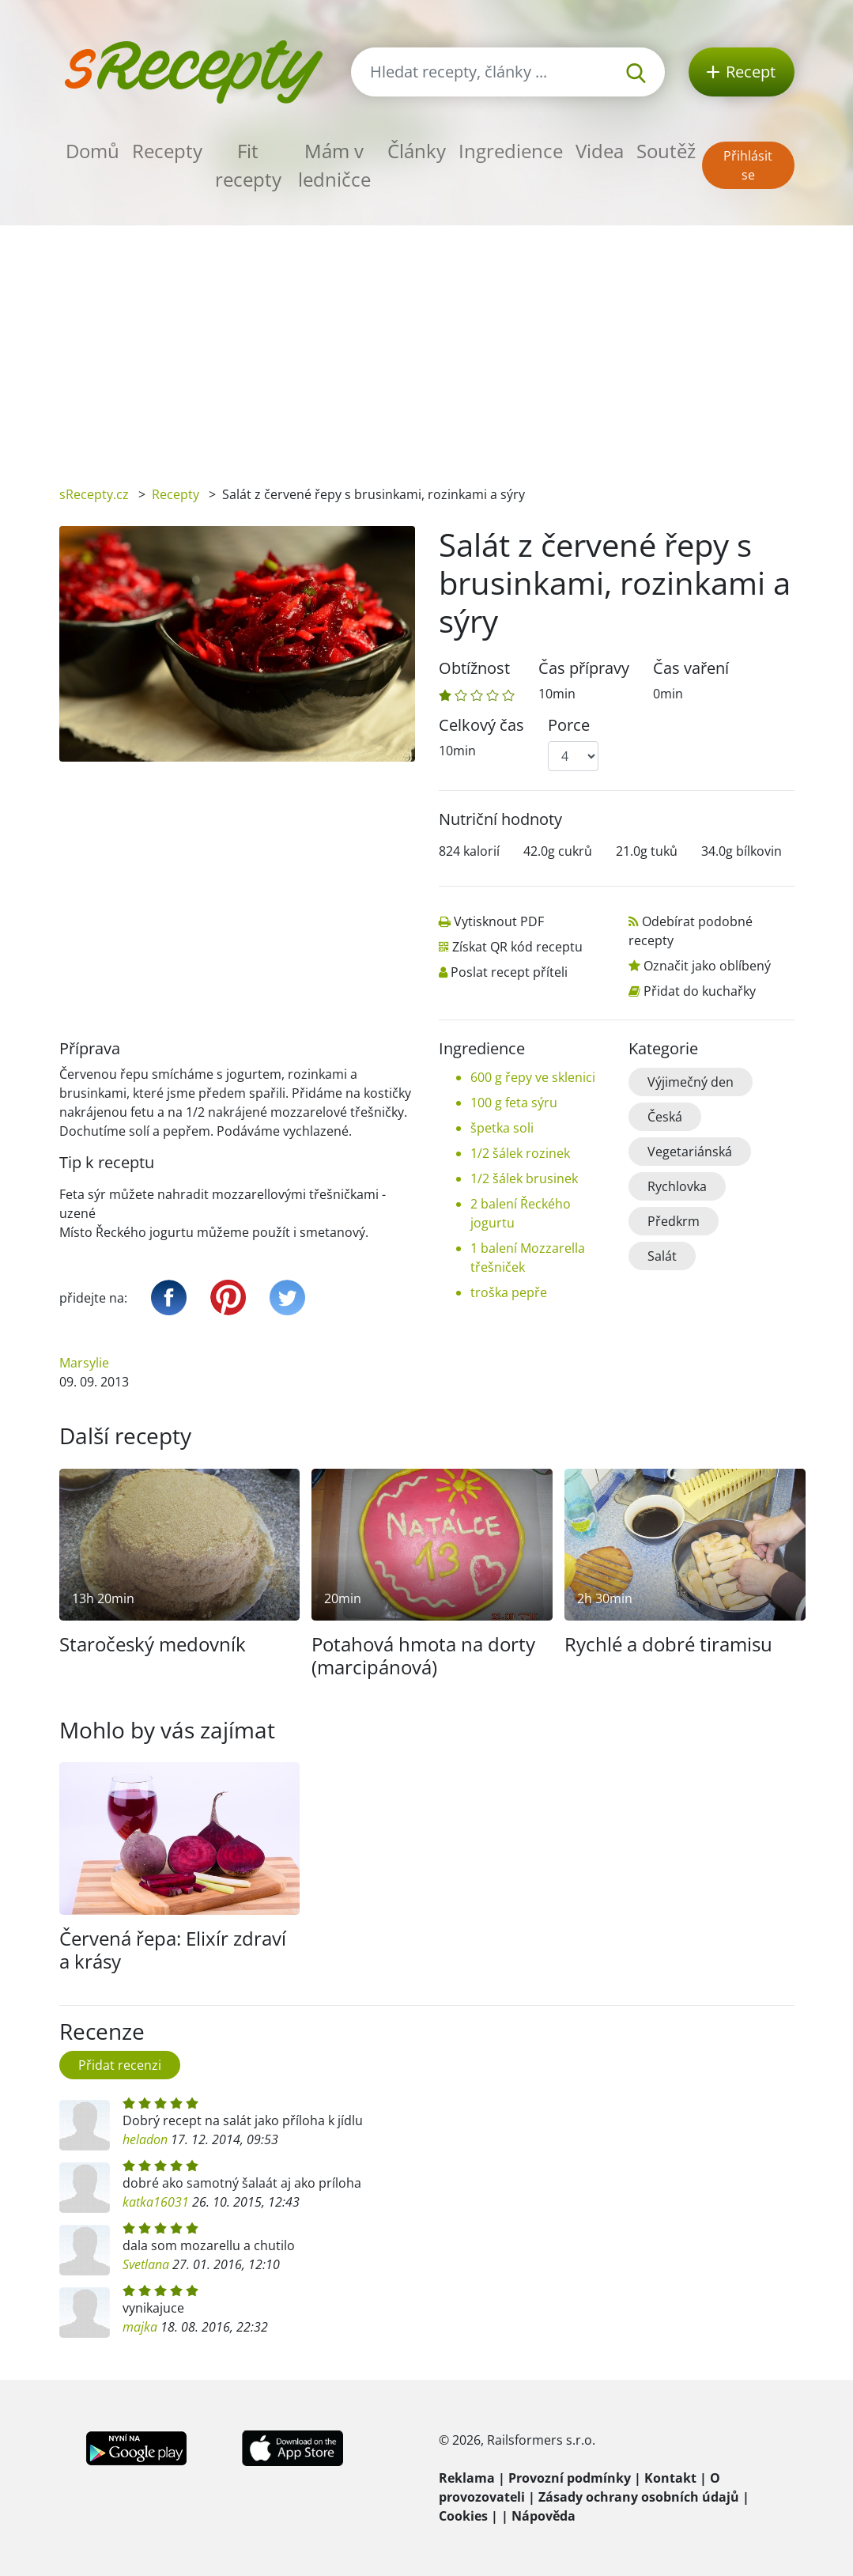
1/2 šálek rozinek (520, 1153)
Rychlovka (677, 1186)
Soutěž (666, 151)
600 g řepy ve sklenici (532, 1077)
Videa (600, 151)
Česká (664, 1116)
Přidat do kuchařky (700, 991)
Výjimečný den (690, 1082)
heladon (145, 2139)
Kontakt (670, 2478)
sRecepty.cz (94, 494)
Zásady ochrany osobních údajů (638, 2497)
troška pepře (508, 1292)
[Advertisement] (426, 344)
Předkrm (673, 1221)
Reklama (467, 2478)
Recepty (167, 151)
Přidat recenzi (119, 2065)
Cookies (463, 2516)
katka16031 (156, 2202)
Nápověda (543, 2516)
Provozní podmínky (569, 2478)
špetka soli (502, 1128)
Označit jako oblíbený (707, 965)
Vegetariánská (689, 1151)
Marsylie (84, 1362)
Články (416, 151)
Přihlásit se (747, 165)
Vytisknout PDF (499, 921)
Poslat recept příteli (509, 972)
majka (140, 2327)
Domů (92, 151)
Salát (662, 1256)
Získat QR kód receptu (517, 946)
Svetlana (146, 2264)
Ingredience (511, 151)
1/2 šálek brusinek (524, 1178)
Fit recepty (248, 165)
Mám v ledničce (334, 165)
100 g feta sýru (513, 1102)
